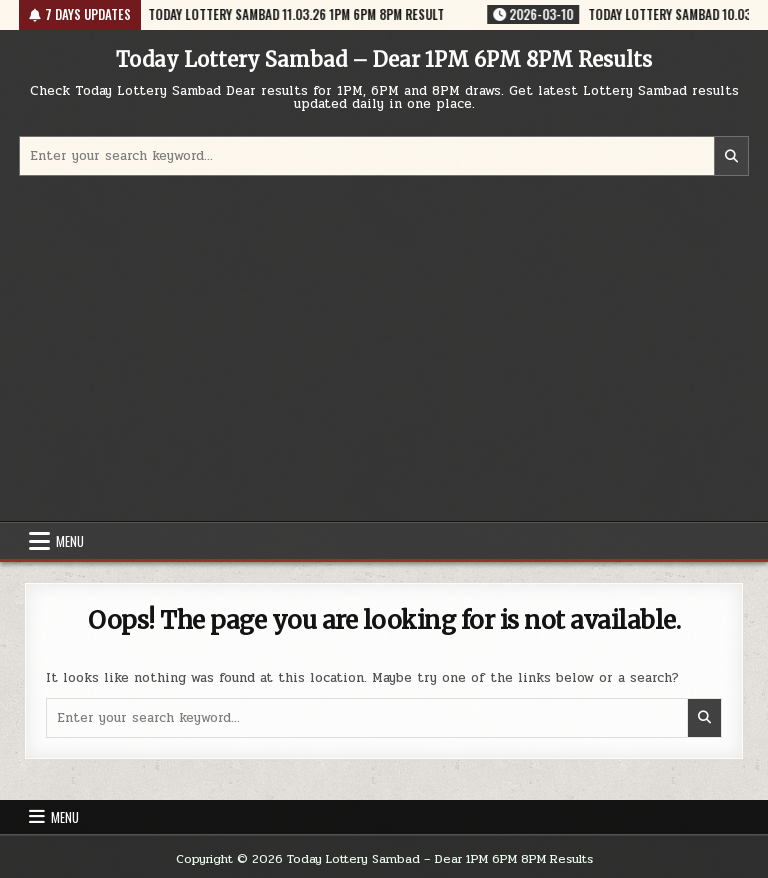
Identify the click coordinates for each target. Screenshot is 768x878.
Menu (70, 541)
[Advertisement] (384, 351)
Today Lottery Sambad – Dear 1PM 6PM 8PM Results (384, 59)
